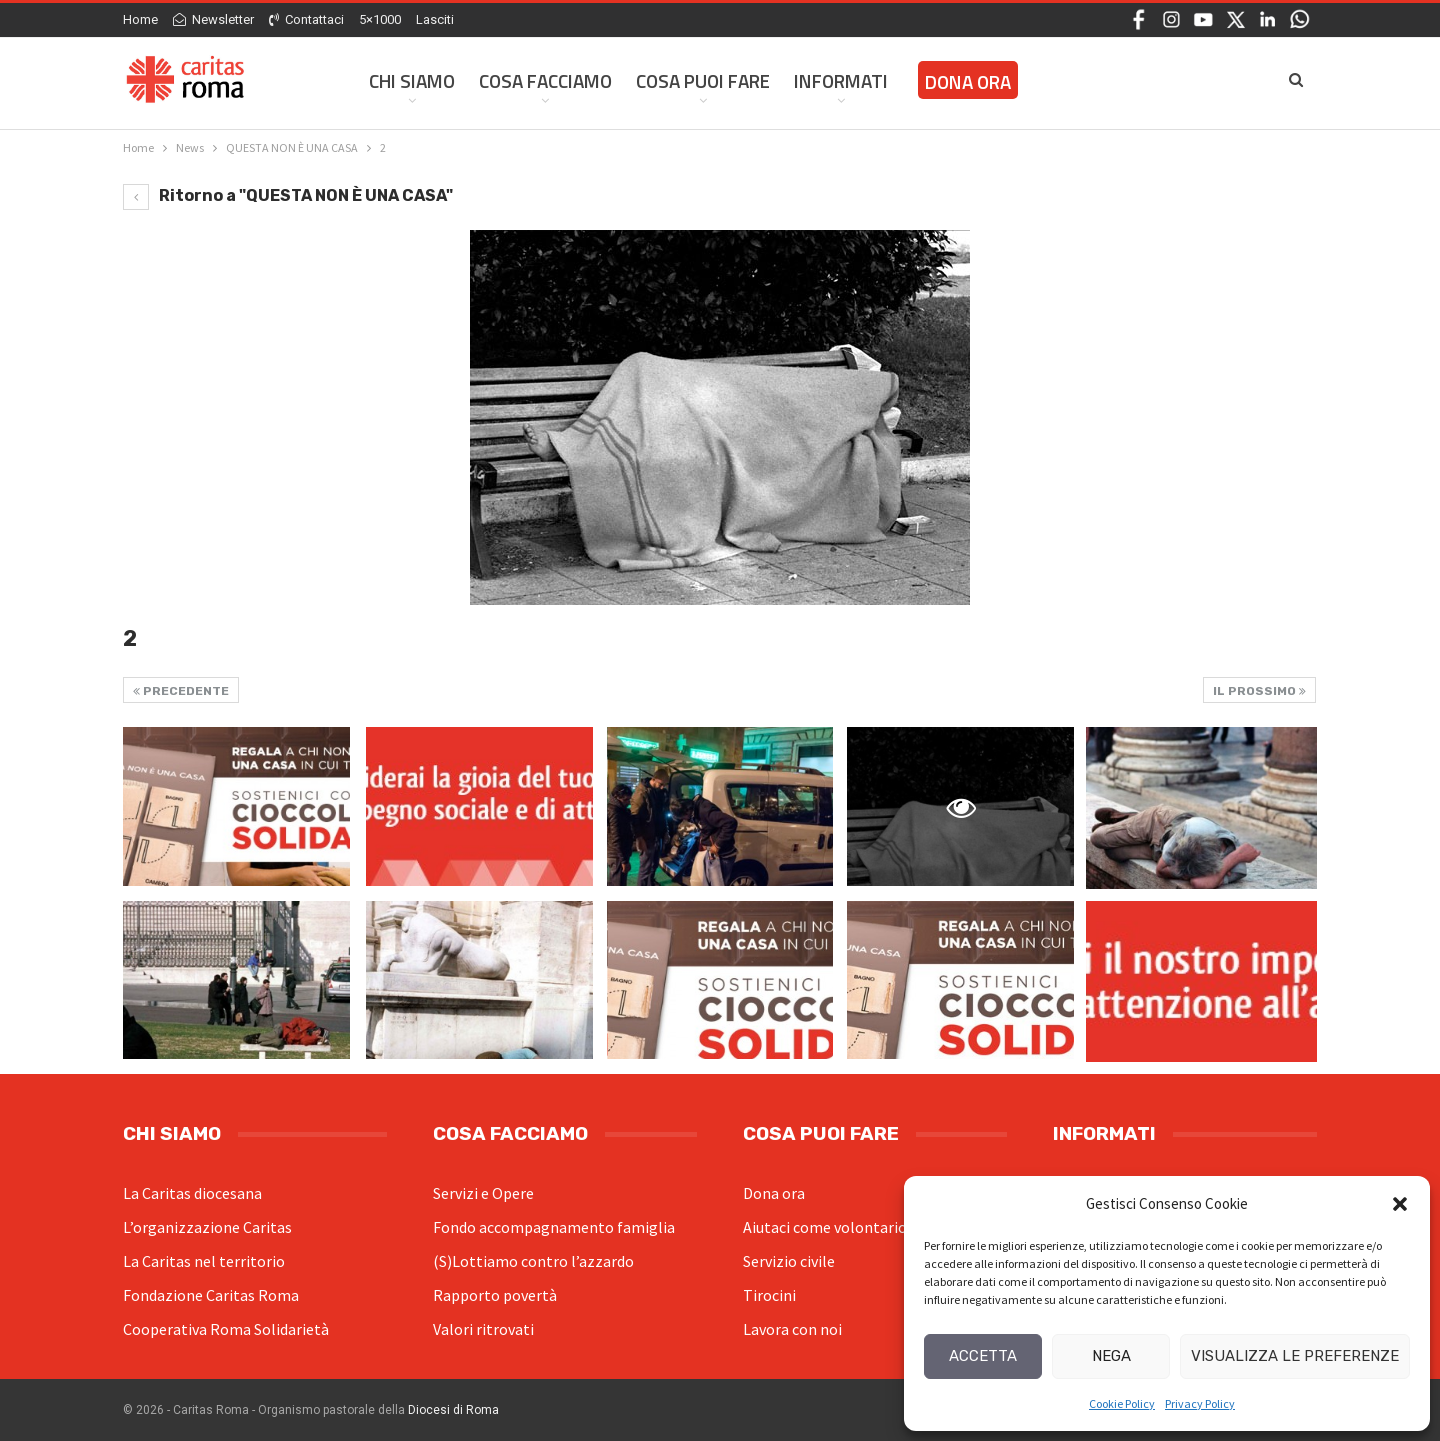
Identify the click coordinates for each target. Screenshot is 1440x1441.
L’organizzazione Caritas (207, 1227)
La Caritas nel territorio (204, 1261)
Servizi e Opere (483, 1193)
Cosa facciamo (545, 80)
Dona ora (774, 1193)
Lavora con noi (792, 1329)
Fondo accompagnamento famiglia (554, 1227)
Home (140, 19)
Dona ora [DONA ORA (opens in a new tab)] (968, 81)
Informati (841, 80)
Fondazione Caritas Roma (211, 1295)
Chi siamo (412, 80)
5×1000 (380, 19)
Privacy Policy (1200, 1403)
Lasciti (435, 19)
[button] (1400, 1204)
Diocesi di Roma (453, 1410)
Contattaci (306, 19)
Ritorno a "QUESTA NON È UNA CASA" (288, 195)
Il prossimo (1259, 691)
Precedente (181, 691)
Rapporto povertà (495, 1295)
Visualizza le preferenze (1295, 1356)
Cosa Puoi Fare (703, 80)
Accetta (983, 1356)
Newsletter (213, 19)
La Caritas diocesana (192, 1193)
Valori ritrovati (483, 1329)
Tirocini (769, 1295)
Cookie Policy (1122, 1403)
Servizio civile (789, 1261)
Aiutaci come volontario (825, 1227)
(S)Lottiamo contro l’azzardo (533, 1261)
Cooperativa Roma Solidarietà (226, 1329)
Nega (1111, 1356)
